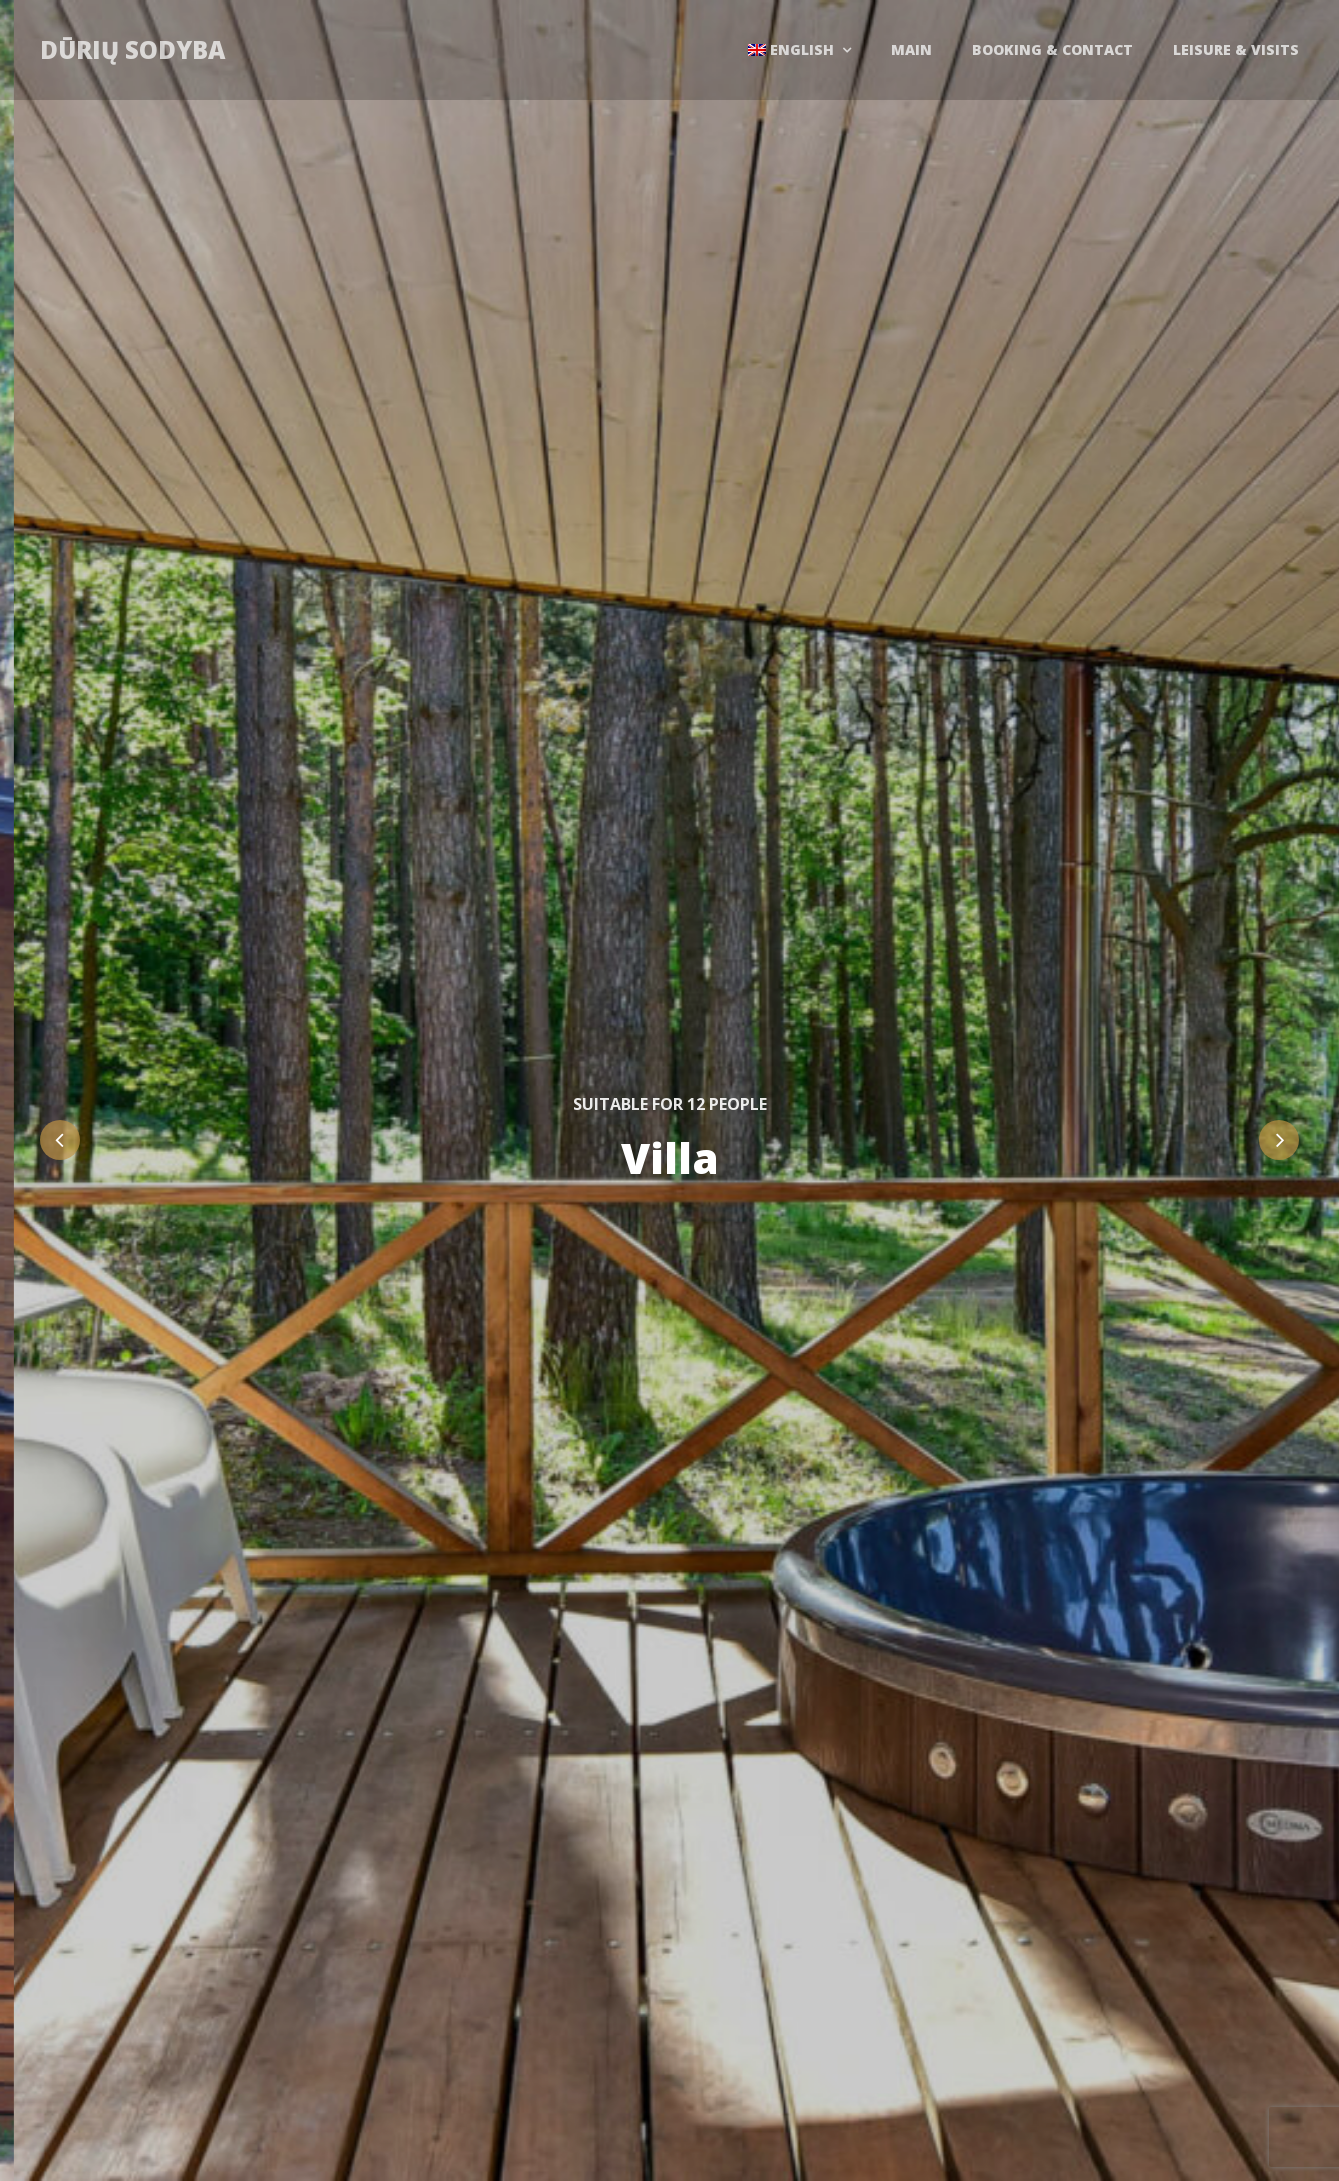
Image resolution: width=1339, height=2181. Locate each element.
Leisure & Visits (1236, 49)
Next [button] (1279, 1140)
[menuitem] (799, 50)
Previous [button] (60, 1140)
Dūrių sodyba (132, 49)
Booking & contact (1052, 49)
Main (911, 49)
